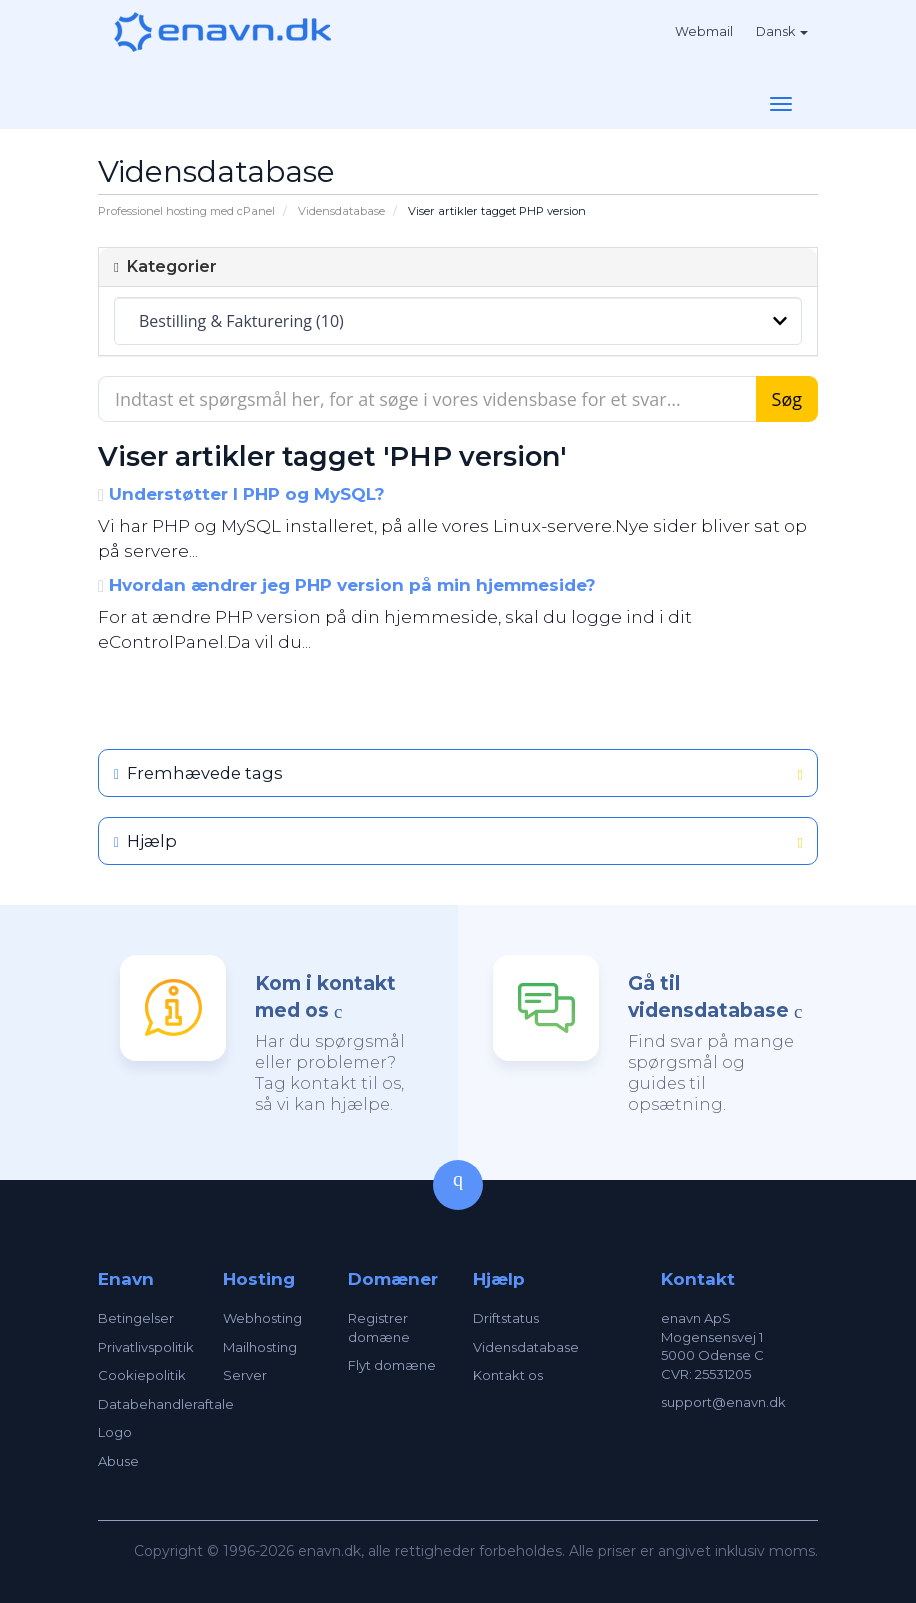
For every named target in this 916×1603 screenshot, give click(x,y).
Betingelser (136, 1318)
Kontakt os (508, 1375)
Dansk (782, 31)
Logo (115, 1432)
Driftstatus (506, 1318)
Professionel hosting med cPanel (186, 211)
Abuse (118, 1461)
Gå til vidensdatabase (708, 997)
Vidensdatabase (341, 211)
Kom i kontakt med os (325, 997)
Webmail (704, 31)
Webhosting (262, 1318)
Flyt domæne (392, 1365)
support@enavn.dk (723, 1402)
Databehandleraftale (166, 1404)
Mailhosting (260, 1347)
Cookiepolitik (142, 1375)
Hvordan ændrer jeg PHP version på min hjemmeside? (347, 585)
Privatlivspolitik (146, 1347)
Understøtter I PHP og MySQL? (241, 494)
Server (245, 1375)
